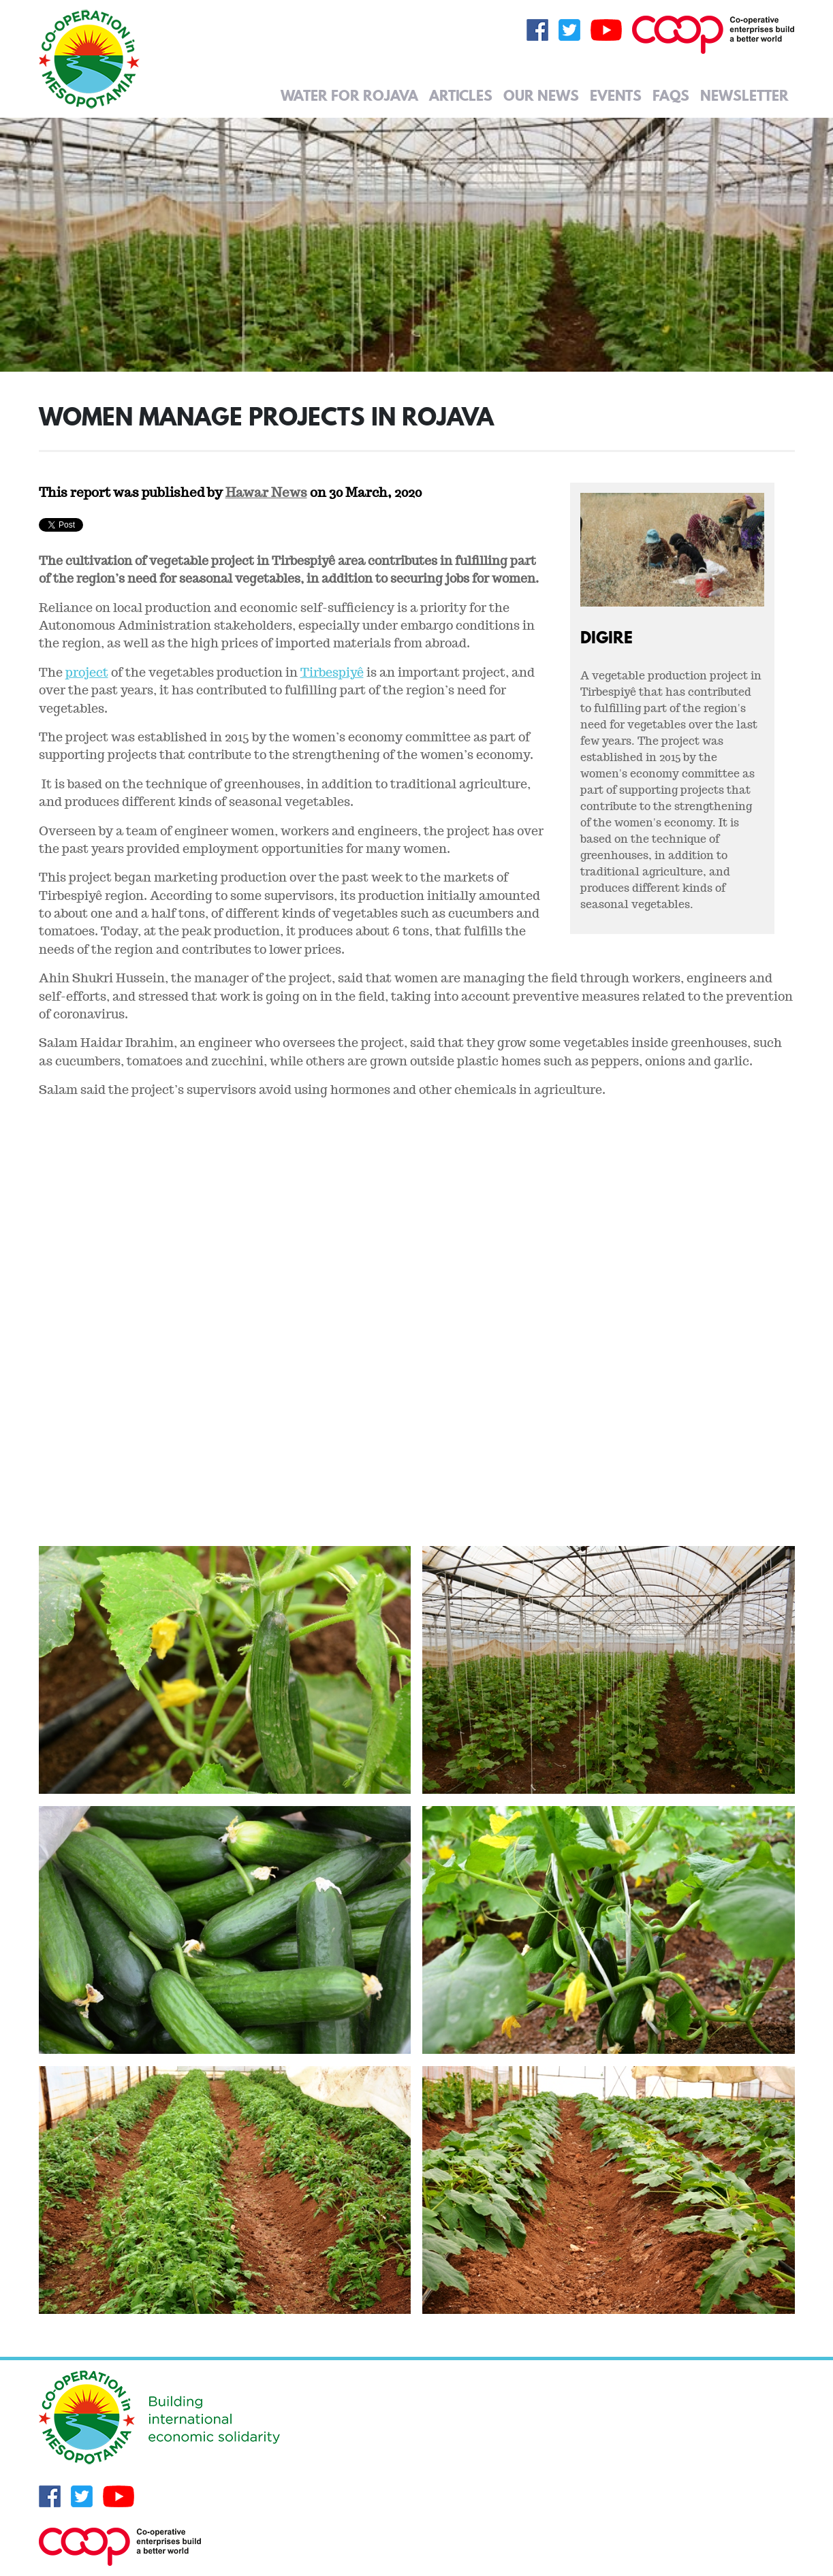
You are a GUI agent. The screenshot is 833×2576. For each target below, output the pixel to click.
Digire (606, 637)
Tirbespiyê (332, 672)
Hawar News (266, 492)
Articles (460, 95)
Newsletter (744, 95)
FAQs (671, 95)
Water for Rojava (349, 95)
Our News (541, 95)
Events (616, 95)
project (86, 672)
